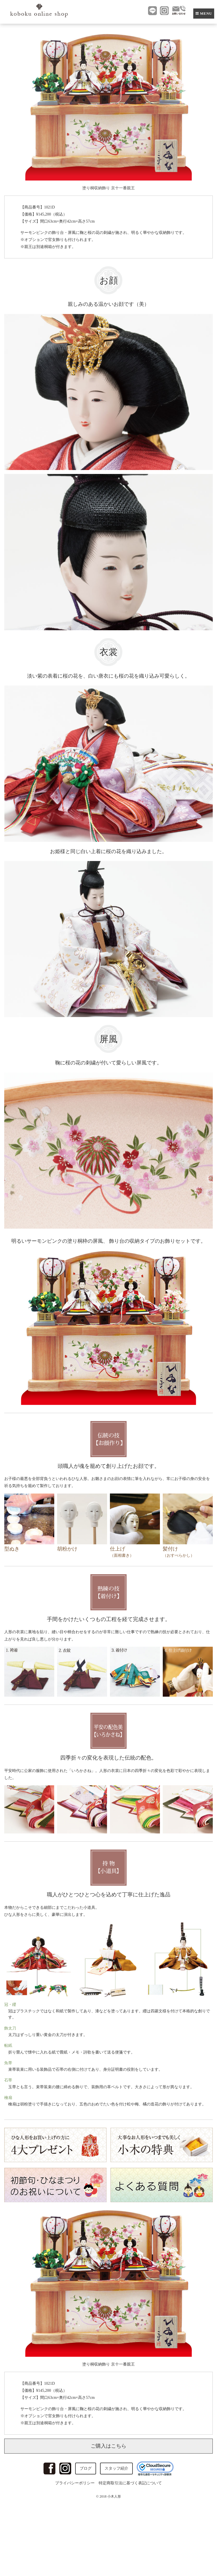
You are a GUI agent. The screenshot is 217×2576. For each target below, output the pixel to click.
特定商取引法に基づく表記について (130, 2483)
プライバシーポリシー (75, 2483)
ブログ (86, 2468)
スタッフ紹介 (116, 2468)
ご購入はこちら (108, 2446)
